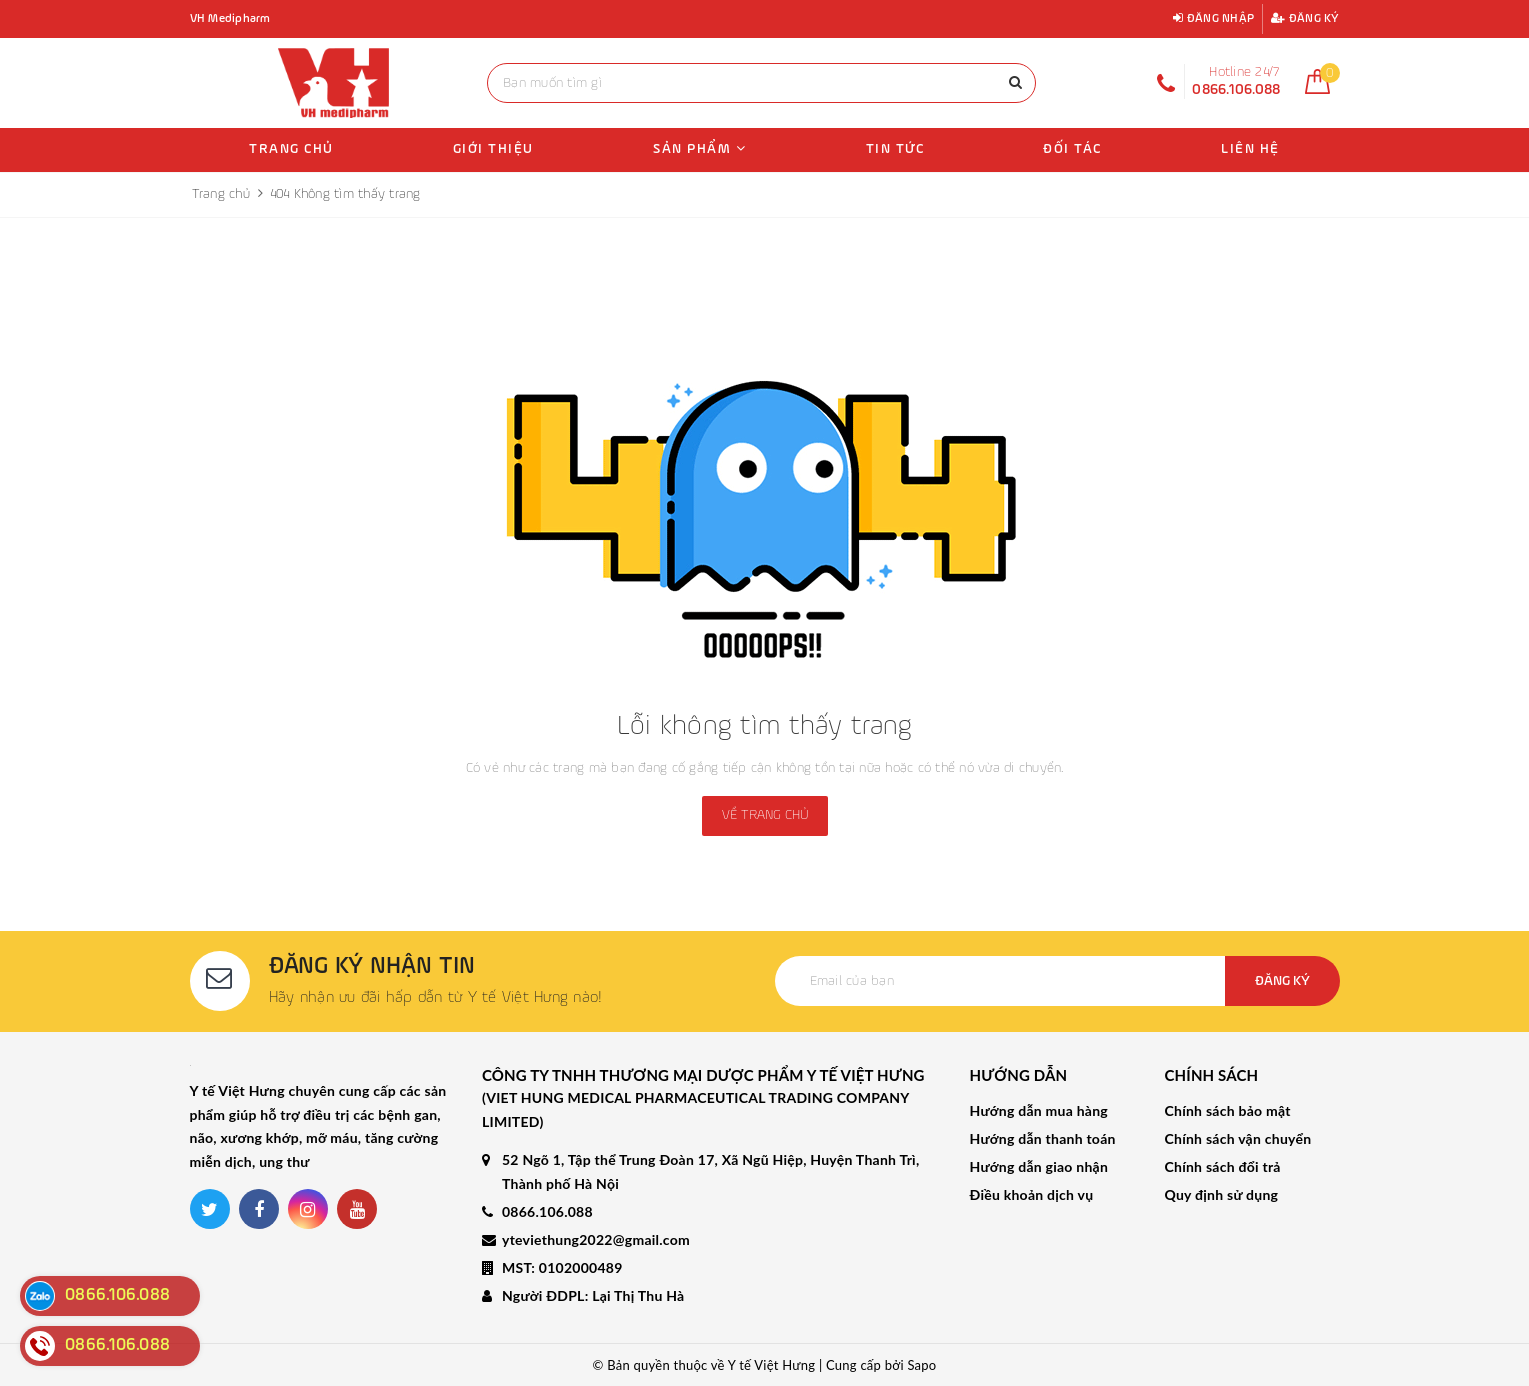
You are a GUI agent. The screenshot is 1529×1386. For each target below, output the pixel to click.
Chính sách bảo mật (1228, 1110)
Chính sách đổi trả (1223, 1166)
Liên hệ (1250, 149)
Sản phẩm (699, 148)
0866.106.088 (547, 1211)
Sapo (921, 1365)
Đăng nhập (1213, 18)
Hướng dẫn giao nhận (1039, 1166)
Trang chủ (291, 149)
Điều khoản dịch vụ (1032, 1194)
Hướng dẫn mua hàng (1039, 1110)
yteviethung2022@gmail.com (596, 1239)
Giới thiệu (493, 149)
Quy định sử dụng (1222, 1194)
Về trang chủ (765, 815)
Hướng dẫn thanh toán (1043, 1138)
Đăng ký (1305, 18)
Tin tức (895, 149)
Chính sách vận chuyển (1238, 1138)
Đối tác (1072, 149)
